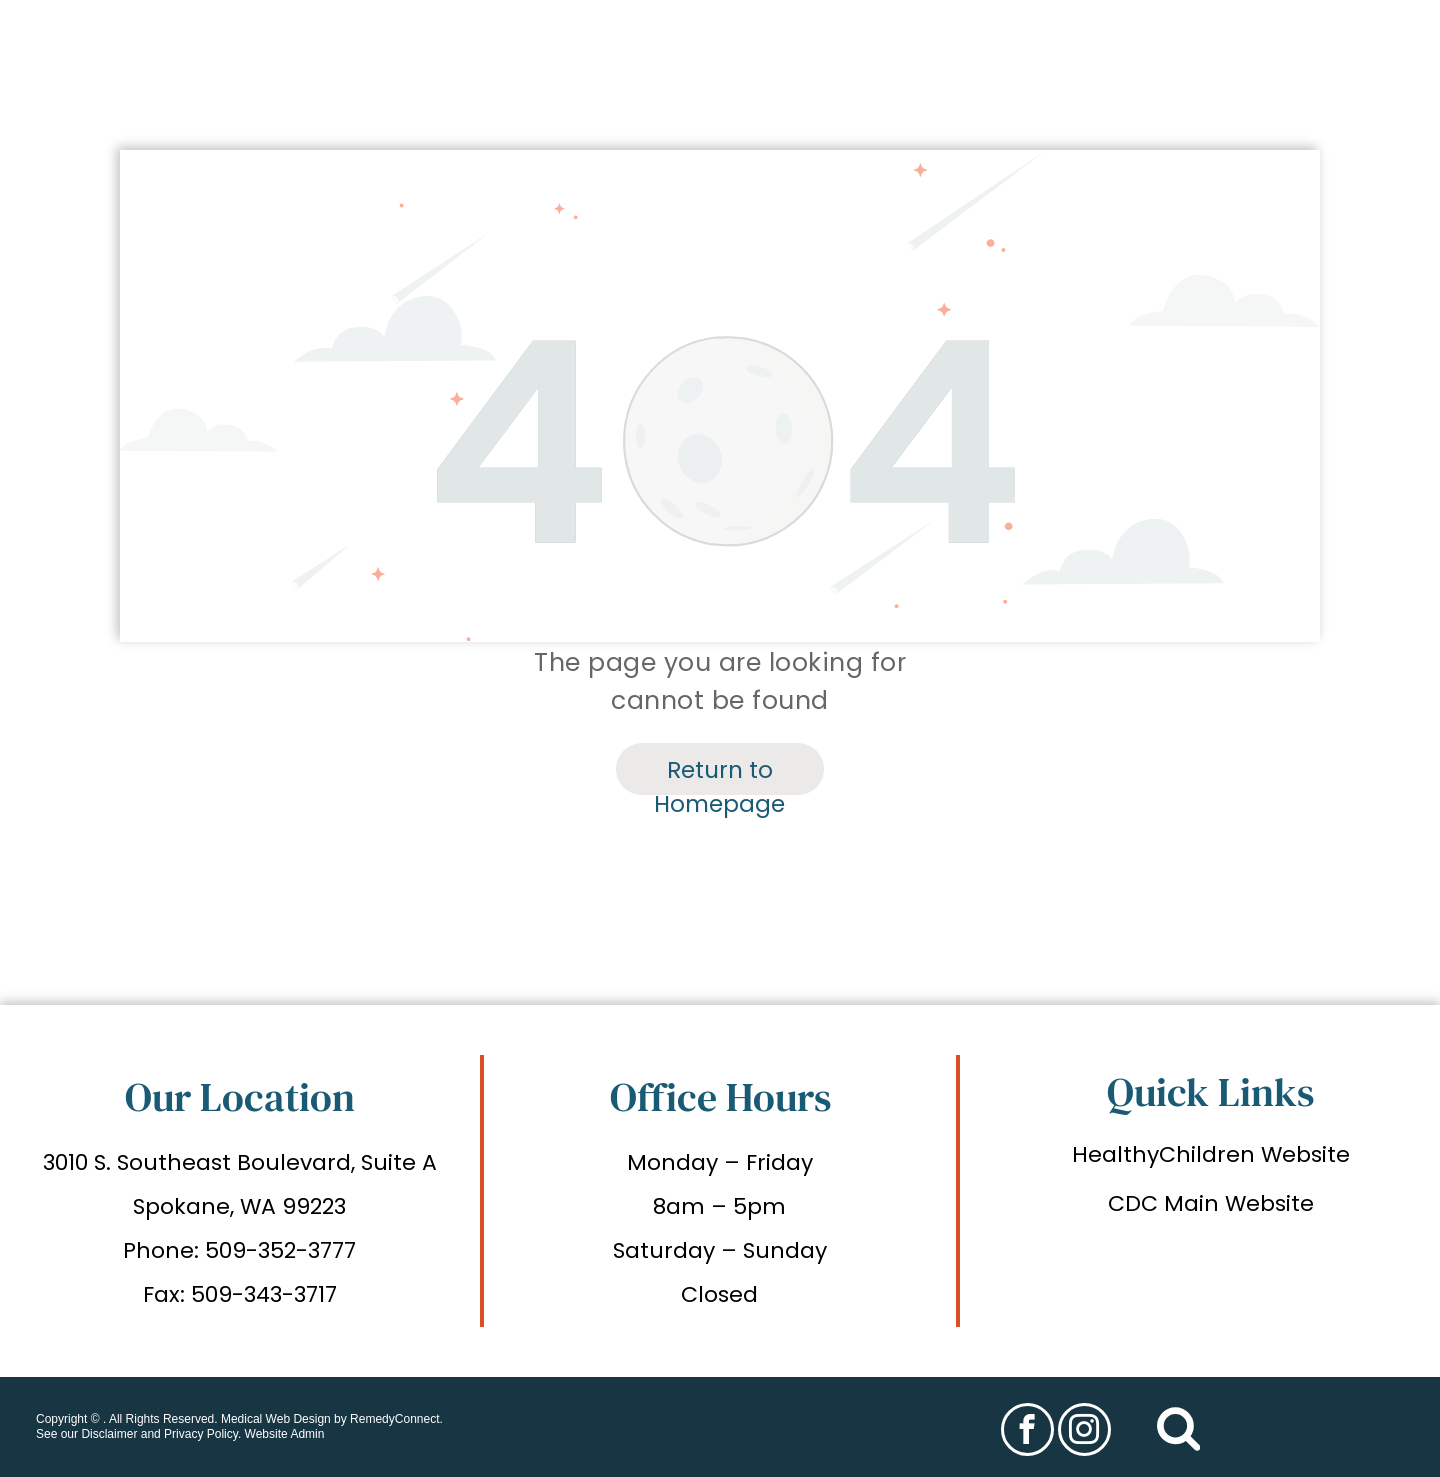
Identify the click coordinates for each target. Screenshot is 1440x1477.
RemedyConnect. (396, 1419)
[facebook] (1027, 1432)
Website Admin (285, 1434)
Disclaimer (109, 1434)
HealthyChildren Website (1211, 1154)
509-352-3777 (280, 1250)
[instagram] (1084, 1432)
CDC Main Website (1211, 1203)
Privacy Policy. (202, 1434)
